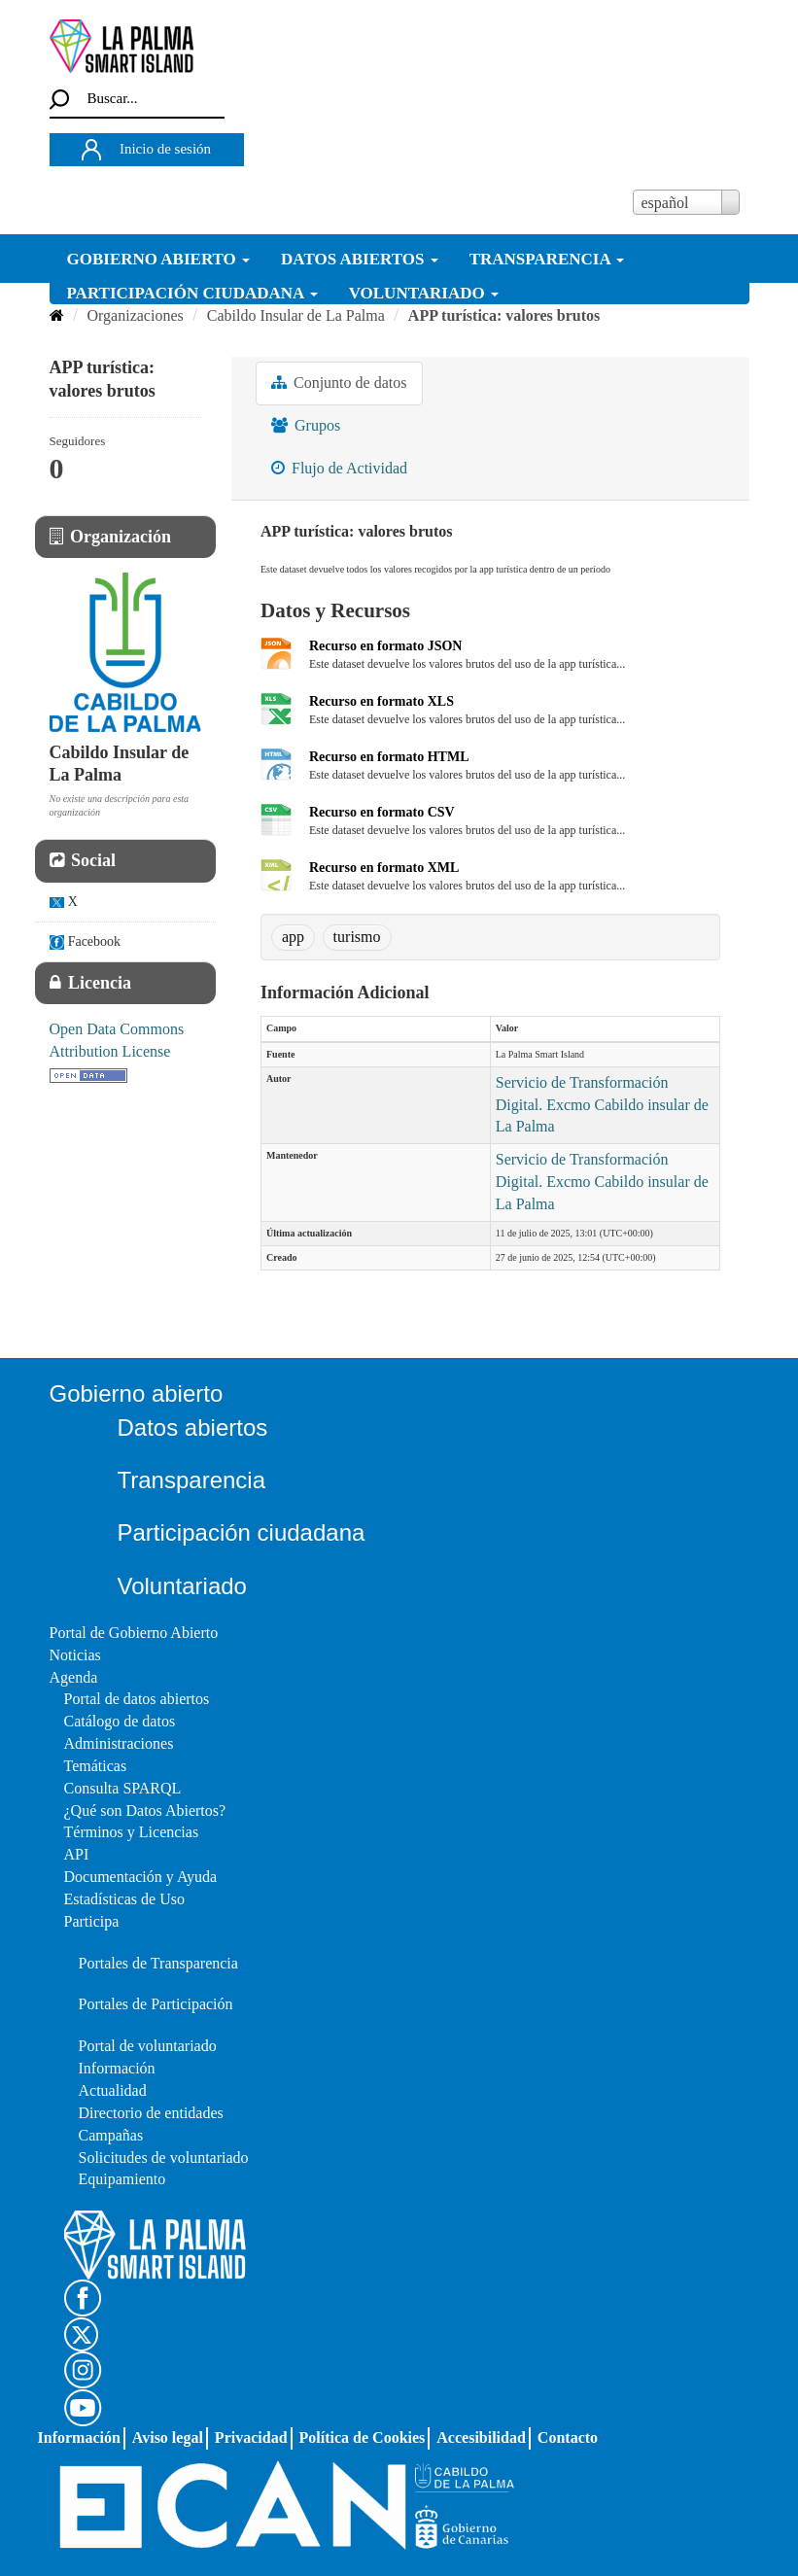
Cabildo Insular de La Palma (296, 315)
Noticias (75, 1655)
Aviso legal (167, 2437)
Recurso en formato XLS (381, 701)
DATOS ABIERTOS (359, 259)
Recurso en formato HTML (388, 756)
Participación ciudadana (241, 1532)
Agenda (74, 1677)
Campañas (111, 2135)
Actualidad (113, 2090)
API (76, 1854)
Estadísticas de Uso (124, 1899)
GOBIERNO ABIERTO (159, 259)
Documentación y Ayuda (141, 1876)
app (293, 936)
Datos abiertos (193, 1427)
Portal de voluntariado (148, 2045)
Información (117, 2068)
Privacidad (251, 2437)
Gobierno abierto (137, 1393)
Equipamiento (122, 2179)
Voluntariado (182, 1586)
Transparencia (192, 1480)
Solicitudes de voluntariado (164, 2157)
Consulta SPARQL (123, 1788)
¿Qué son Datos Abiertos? (145, 1810)
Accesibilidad (481, 2437)
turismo (357, 936)
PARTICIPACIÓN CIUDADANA (192, 293)
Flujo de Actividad (339, 468)
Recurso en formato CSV (382, 812)
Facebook (85, 942)
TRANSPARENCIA (546, 259)
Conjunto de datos (338, 382)
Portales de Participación (156, 2004)
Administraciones (119, 1743)
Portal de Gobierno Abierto (134, 1632)
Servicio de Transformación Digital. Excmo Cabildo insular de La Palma (602, 1104)
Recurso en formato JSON (385, 646)
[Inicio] (57, 315)
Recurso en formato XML (384, 867)
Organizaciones (135, 315)
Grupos (305, 425)
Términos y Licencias (131, 1832)
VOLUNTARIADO (424, 293)
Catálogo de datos (120, 1721)
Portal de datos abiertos (137, 1698)
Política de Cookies (362, 2437)
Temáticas (95, 1766)
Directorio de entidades (151, 2113)
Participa (92, 1921)
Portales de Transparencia (158, 1963)
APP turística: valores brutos (504, 315)
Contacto (568, 2437)
